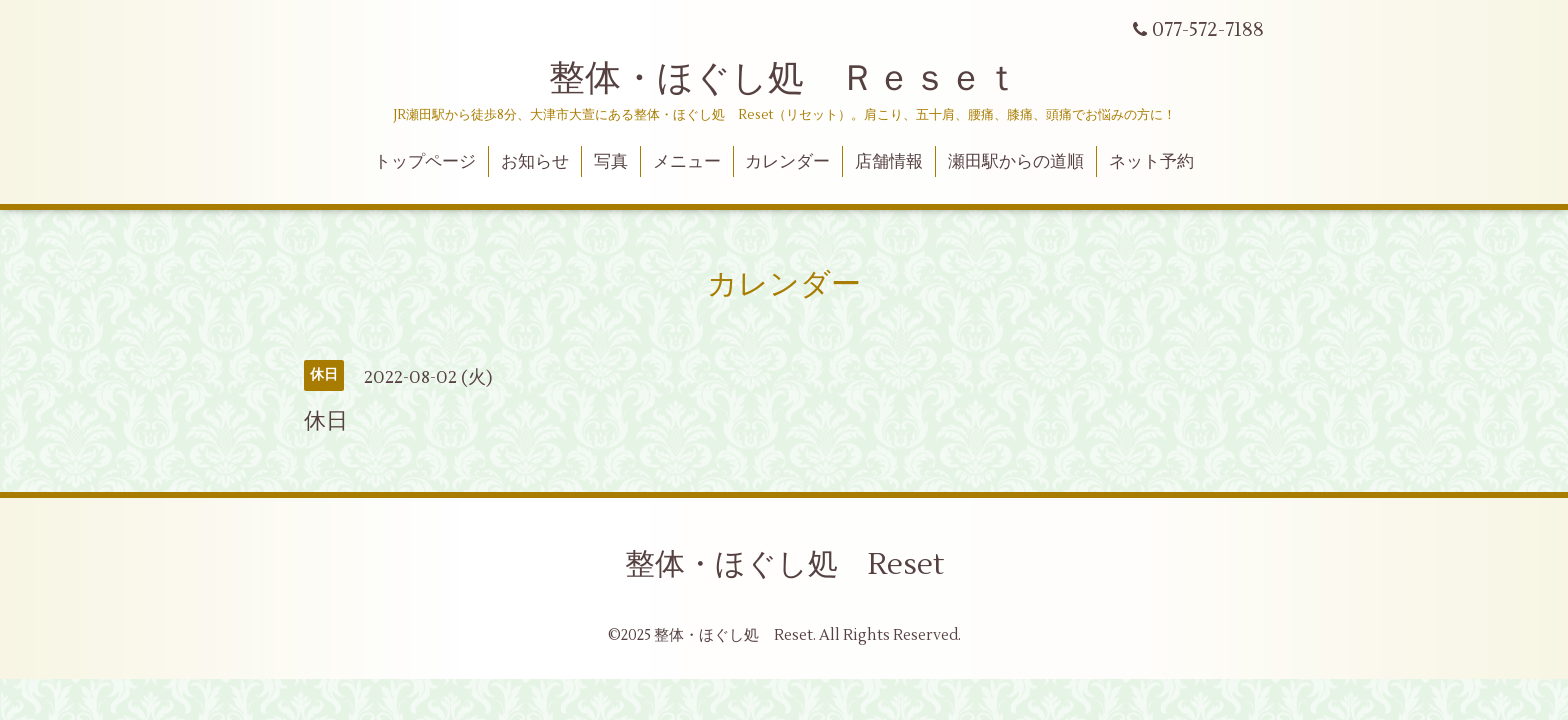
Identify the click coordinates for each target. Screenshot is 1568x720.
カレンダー (787, 162)
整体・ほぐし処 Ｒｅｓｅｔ (784, 79)
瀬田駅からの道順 (1016, 162)
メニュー (687, 162)
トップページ (425, 162)
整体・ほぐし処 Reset (784, 564)
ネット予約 (1151, 162)
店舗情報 (889, 162)
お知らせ (535, 162)
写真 (611, 162)
